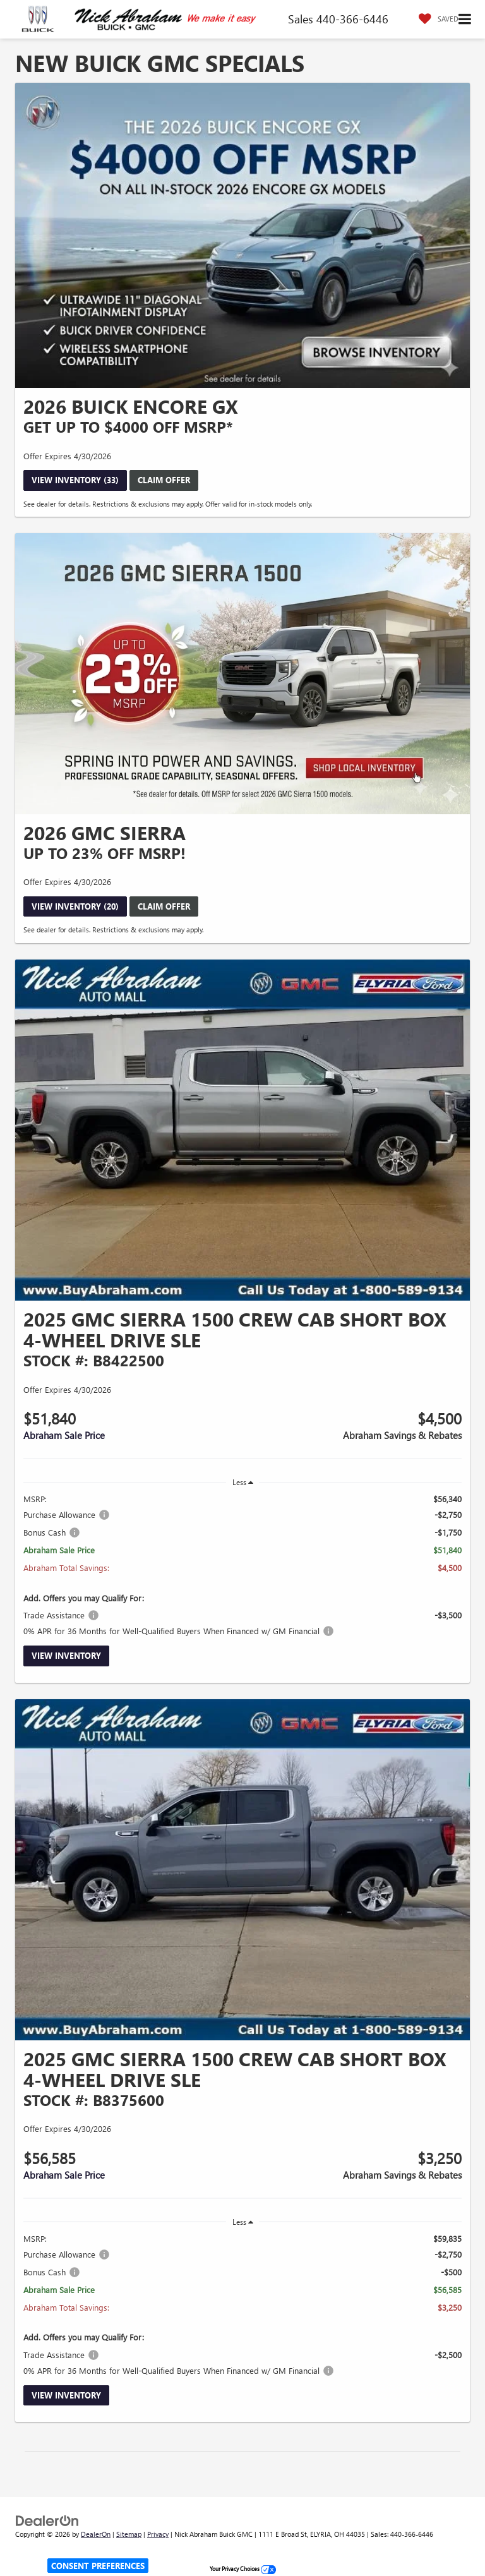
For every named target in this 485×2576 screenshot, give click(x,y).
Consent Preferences (98, 2565)
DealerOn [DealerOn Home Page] (96, 2534)
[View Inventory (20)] (242, 673)
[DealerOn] (47, 2519)
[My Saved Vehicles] (435, 19)
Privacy (158, 2534)
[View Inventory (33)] (242, 235)
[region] (242, 1565)
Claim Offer (164, 479)
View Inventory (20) (75, 906)
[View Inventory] (242, 1130)
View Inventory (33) (75, 479)
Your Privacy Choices (243, 2568)
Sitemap (128, 2534)
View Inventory (66, 1655)
